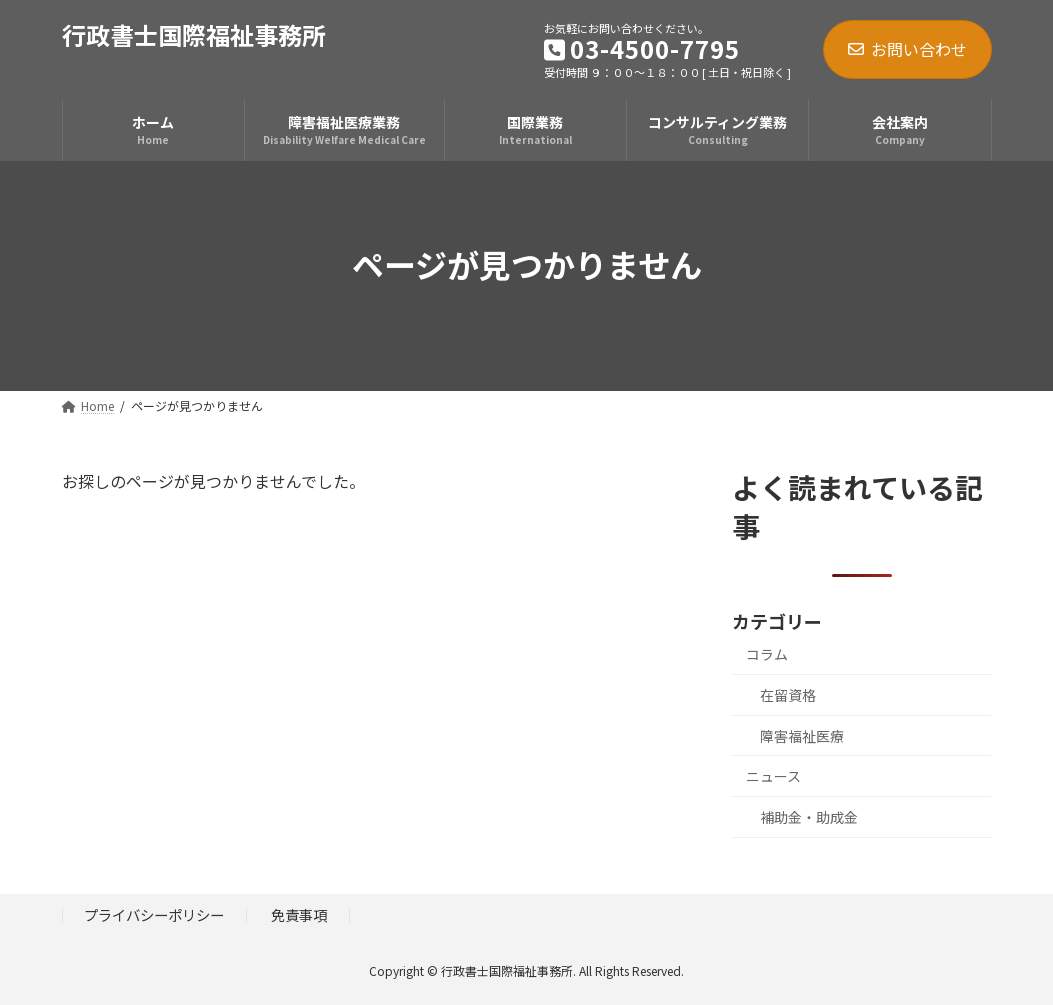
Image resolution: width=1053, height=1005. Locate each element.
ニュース (773, 776)
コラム (767, 654)
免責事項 (299, 914)
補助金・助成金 (809, 817)
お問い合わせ (907, 49)
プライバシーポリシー (154, 914)
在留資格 (788, 695)
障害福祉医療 (802, 736)
